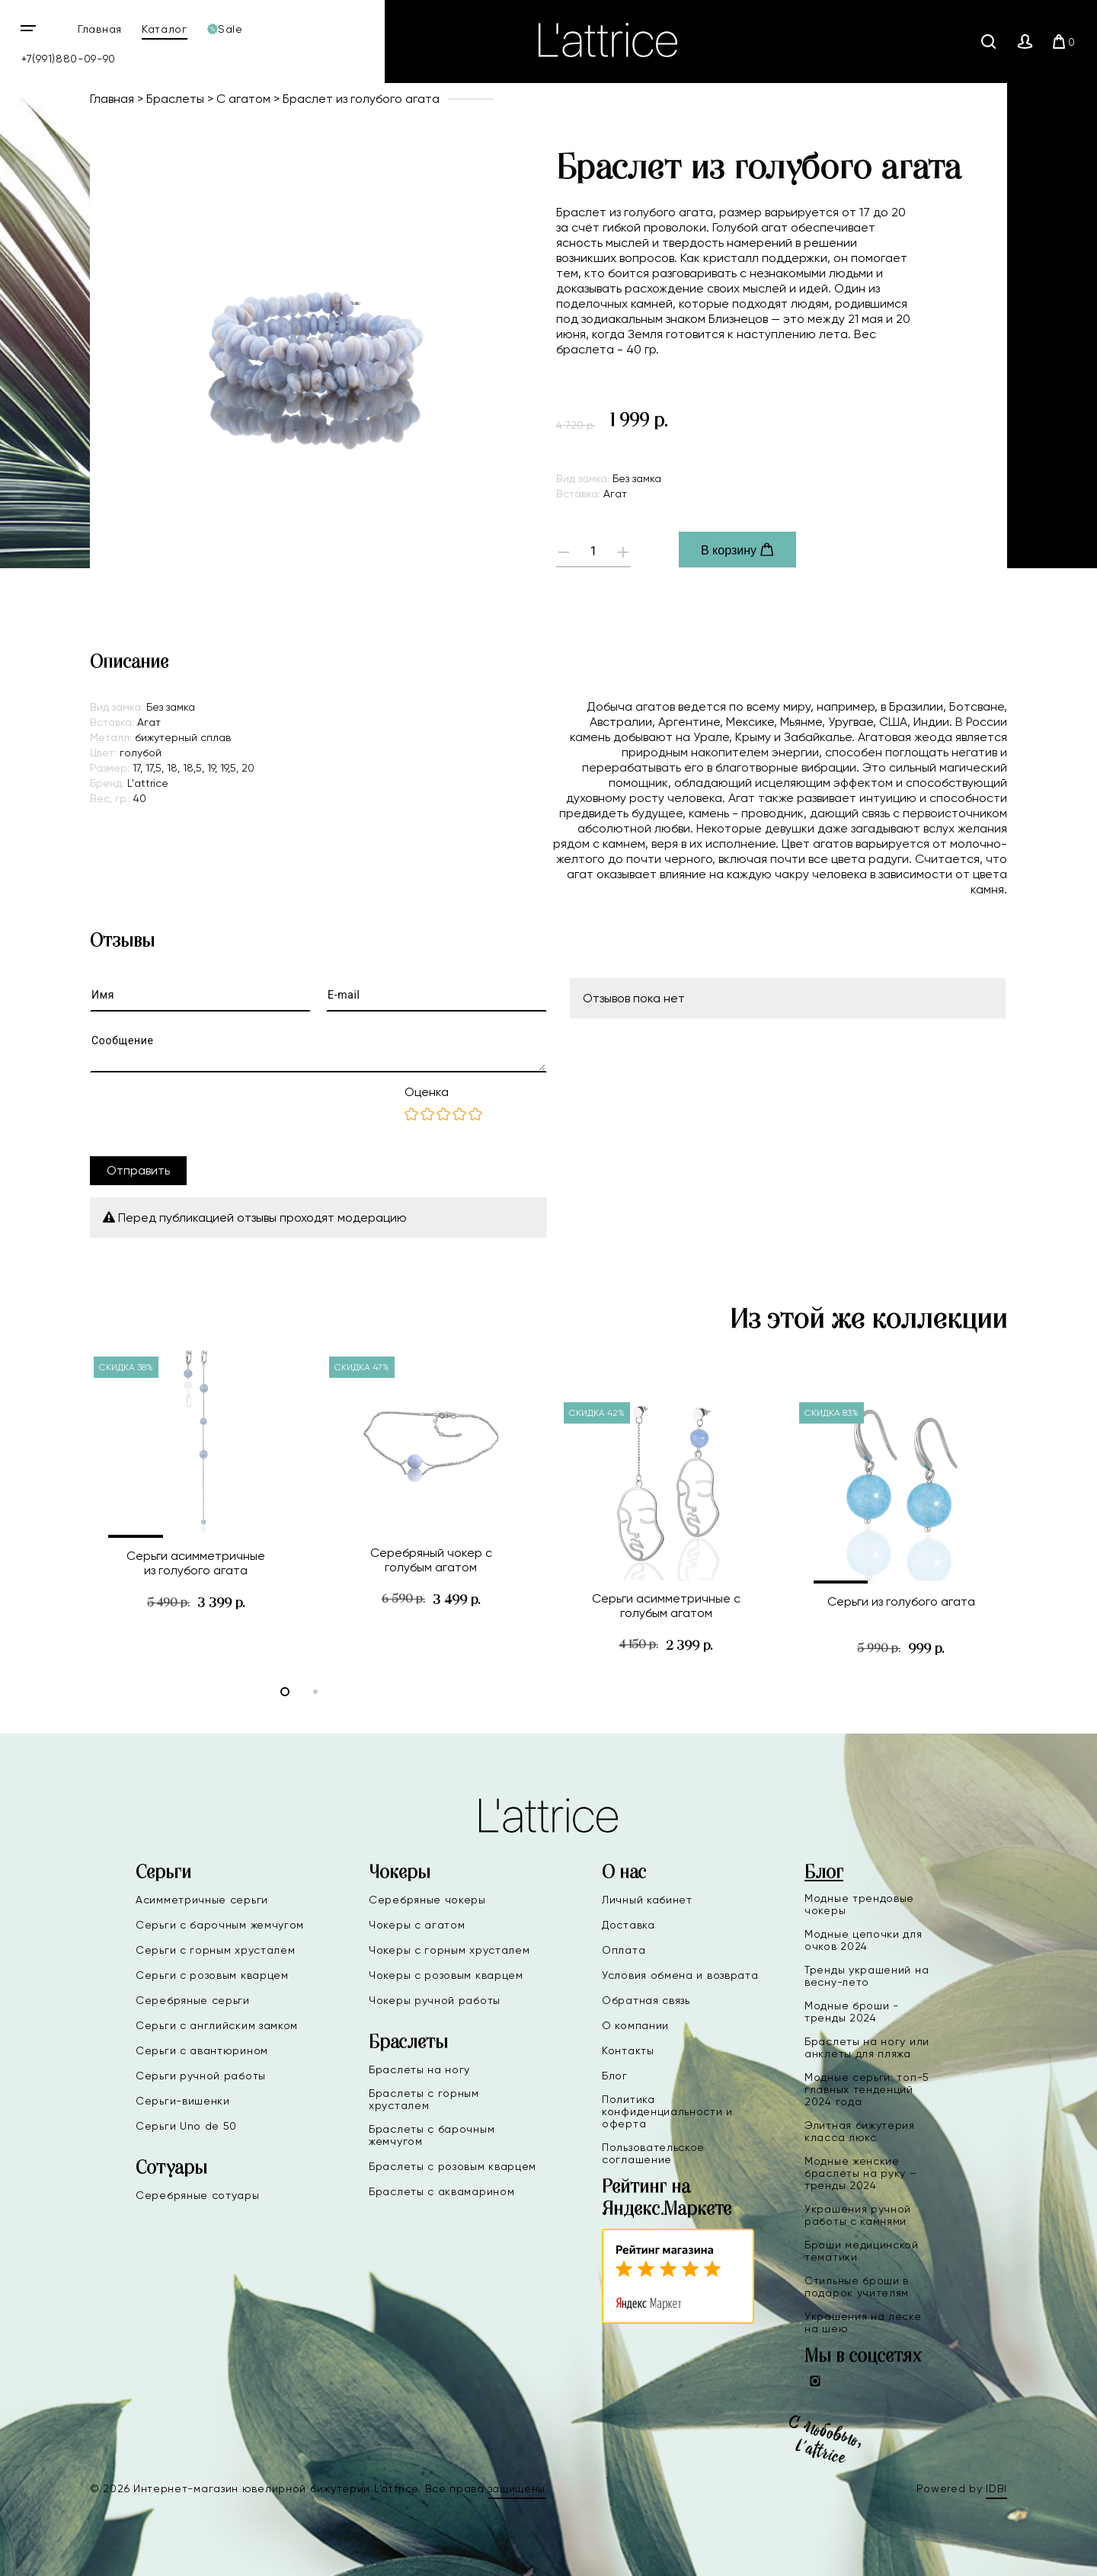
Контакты (628, 2050)
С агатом (243, 98)
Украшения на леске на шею (863, 2322)
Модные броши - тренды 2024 (851, 2011)
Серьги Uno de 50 (186, 2126)
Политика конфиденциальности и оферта (667, 2111)
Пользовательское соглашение (653, 2153)
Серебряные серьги (193, 2000)
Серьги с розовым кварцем (212, 1975)
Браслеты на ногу (419, 2069)
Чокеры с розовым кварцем (446, 1975)
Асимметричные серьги (202, 1900)
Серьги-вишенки (183, 2101)
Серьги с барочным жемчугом (220, 1925)
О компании (635, 2025)
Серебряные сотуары (198, 2195)
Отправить (138, 1170)
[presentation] (205, 1114)
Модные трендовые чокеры (859, 1904)
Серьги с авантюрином (202, 2050)
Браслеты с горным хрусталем (424, 2099)
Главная (100, 29)
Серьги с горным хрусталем (216, 1950)
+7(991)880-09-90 (68, 59)
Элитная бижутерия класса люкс (859, 2131)
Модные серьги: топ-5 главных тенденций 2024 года (866, 2089)
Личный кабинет (647, 1900)
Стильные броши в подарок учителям (856, 2286)
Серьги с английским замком (217, 2025)
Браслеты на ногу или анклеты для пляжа (866, 2047)
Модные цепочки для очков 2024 (863, 1940)
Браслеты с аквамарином (441, 2191)
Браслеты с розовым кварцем (452, 2166)
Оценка (427, 1092)
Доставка (628, 1925)
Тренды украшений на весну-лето (866, 1976)
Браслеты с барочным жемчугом (431, 2135)
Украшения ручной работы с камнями (857, 2215)
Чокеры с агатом (417, 1925)
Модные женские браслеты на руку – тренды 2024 (860, 2173)
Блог (615, 2075)
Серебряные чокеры (427, 1900)
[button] (135, 1536)
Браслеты (175, 98)
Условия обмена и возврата (680, 1975)
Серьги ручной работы (201, 2075)
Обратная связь (646, 2000)
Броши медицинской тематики (861, 2251)
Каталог (164, 29)
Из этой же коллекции (868, 1320)
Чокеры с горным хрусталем (449, 1950)
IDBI (996, 2488)
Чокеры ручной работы (435, 2000)
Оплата (623, 1950)
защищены (517, 2488)
